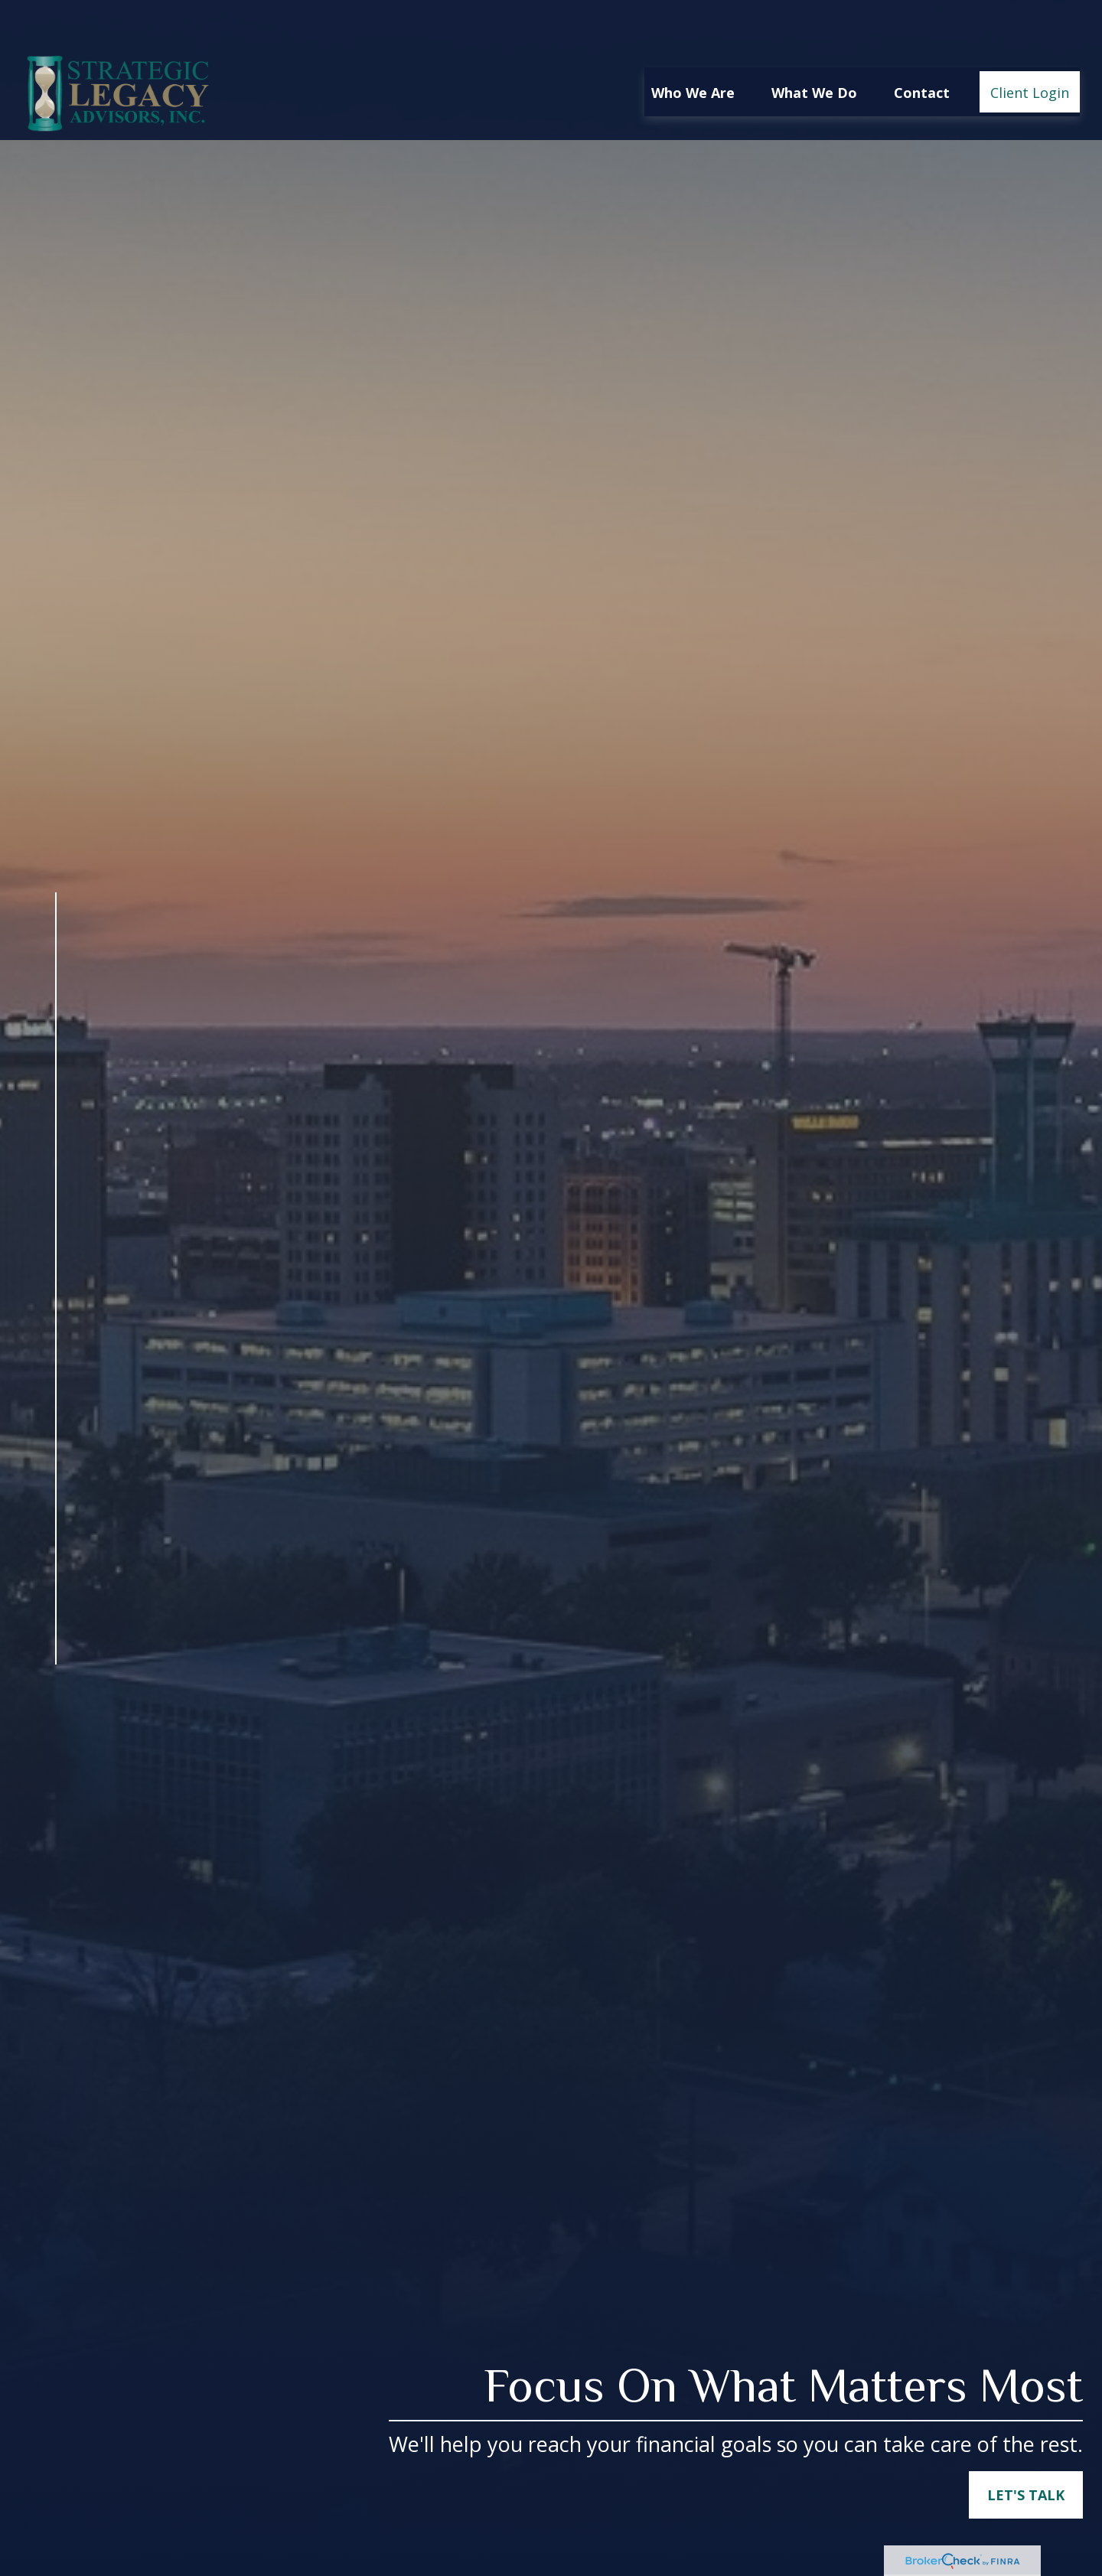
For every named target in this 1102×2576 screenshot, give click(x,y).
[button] (693, 48)
